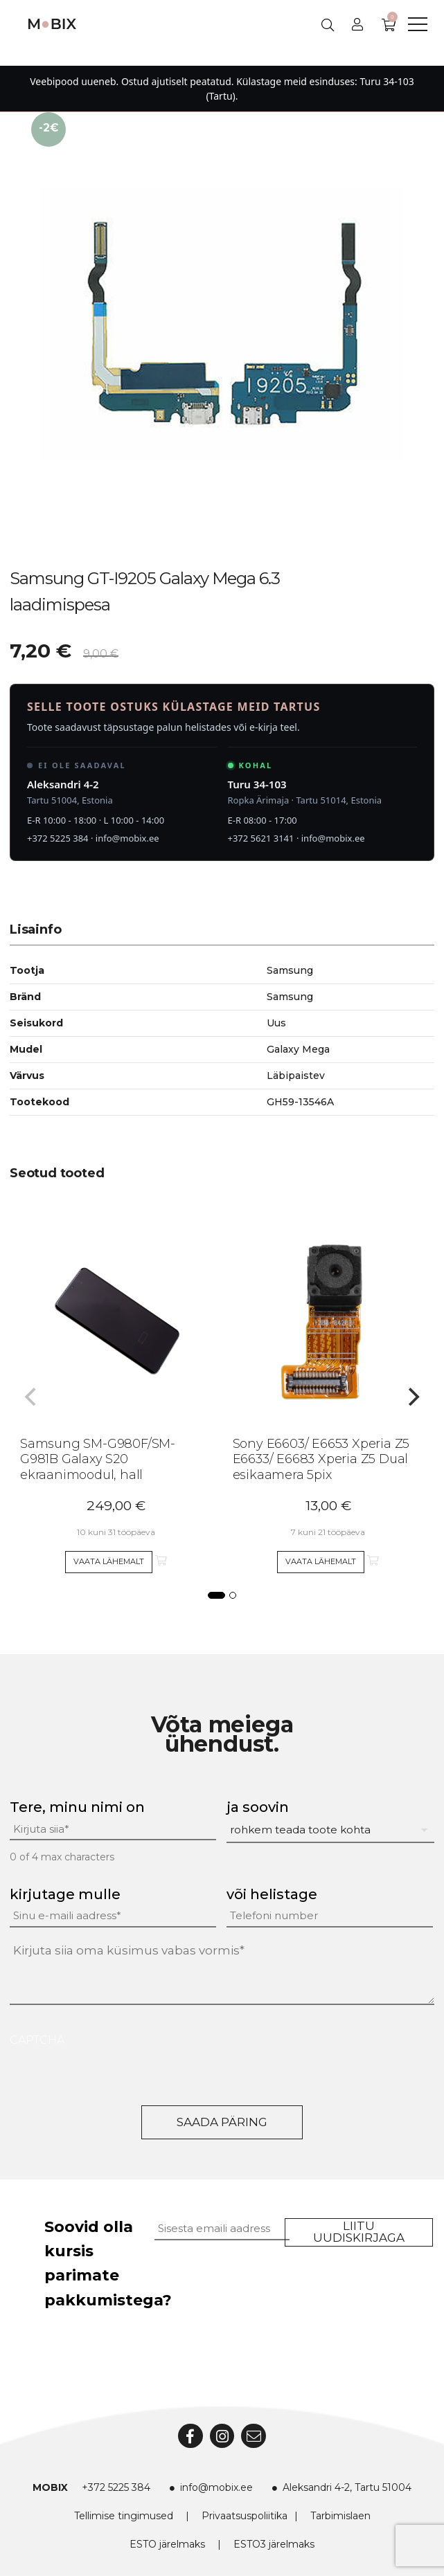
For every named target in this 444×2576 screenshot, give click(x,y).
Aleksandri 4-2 (63, 784)
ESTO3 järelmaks (273, 2544)
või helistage (272, 1894)
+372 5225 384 (58, 838)
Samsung (290, 996)
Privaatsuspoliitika (244, 2516)
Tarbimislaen (340, 2516)
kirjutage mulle (65, 1894)
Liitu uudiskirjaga (359, 2231)
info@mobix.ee (127, 838)
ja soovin (258, 1807)
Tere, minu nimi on (77, 1807)
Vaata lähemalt (108, 1561)
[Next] (412, 1396)
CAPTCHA (37, 2040)
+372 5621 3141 (261, 838)
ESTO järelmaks (167, 2544)
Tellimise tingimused (123, 2516)
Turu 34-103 (257, 784)
